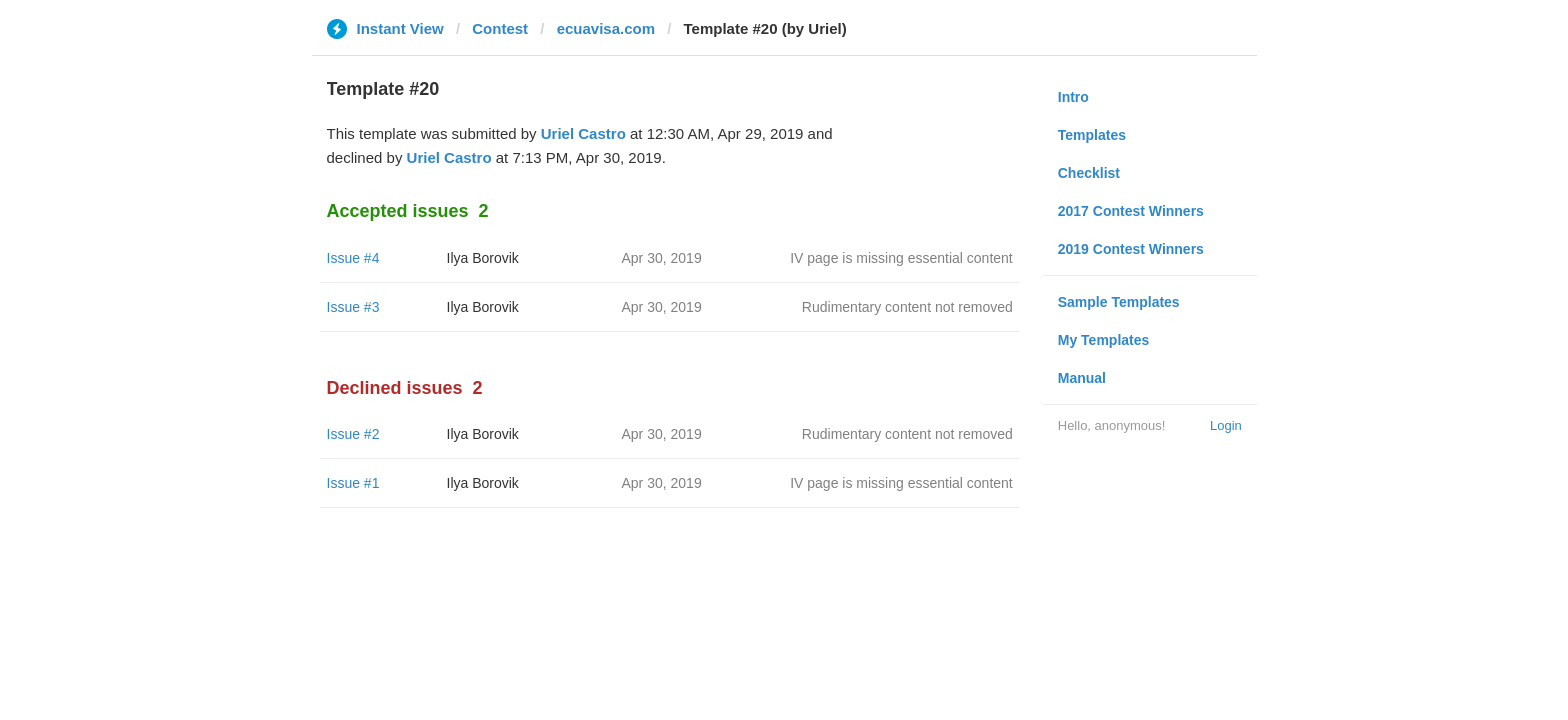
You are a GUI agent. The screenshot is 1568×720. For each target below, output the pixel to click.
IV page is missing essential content (901, 258)
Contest (500, 28)
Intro (1073, 97)
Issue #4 (353, 258)
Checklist (1089, 173)
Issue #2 (353, 434)
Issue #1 (353, 483)
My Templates (1104, 340)
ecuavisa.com (606, 28)
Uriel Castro (583, 133)
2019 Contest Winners (1131, 249)
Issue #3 (353, 307)
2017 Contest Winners (1131, 211)
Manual (1082, 378)
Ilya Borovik (483, 258)
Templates (1092, 135)
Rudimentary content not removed (907, 307)
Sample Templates (1119, 302)
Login (1226, 425)
